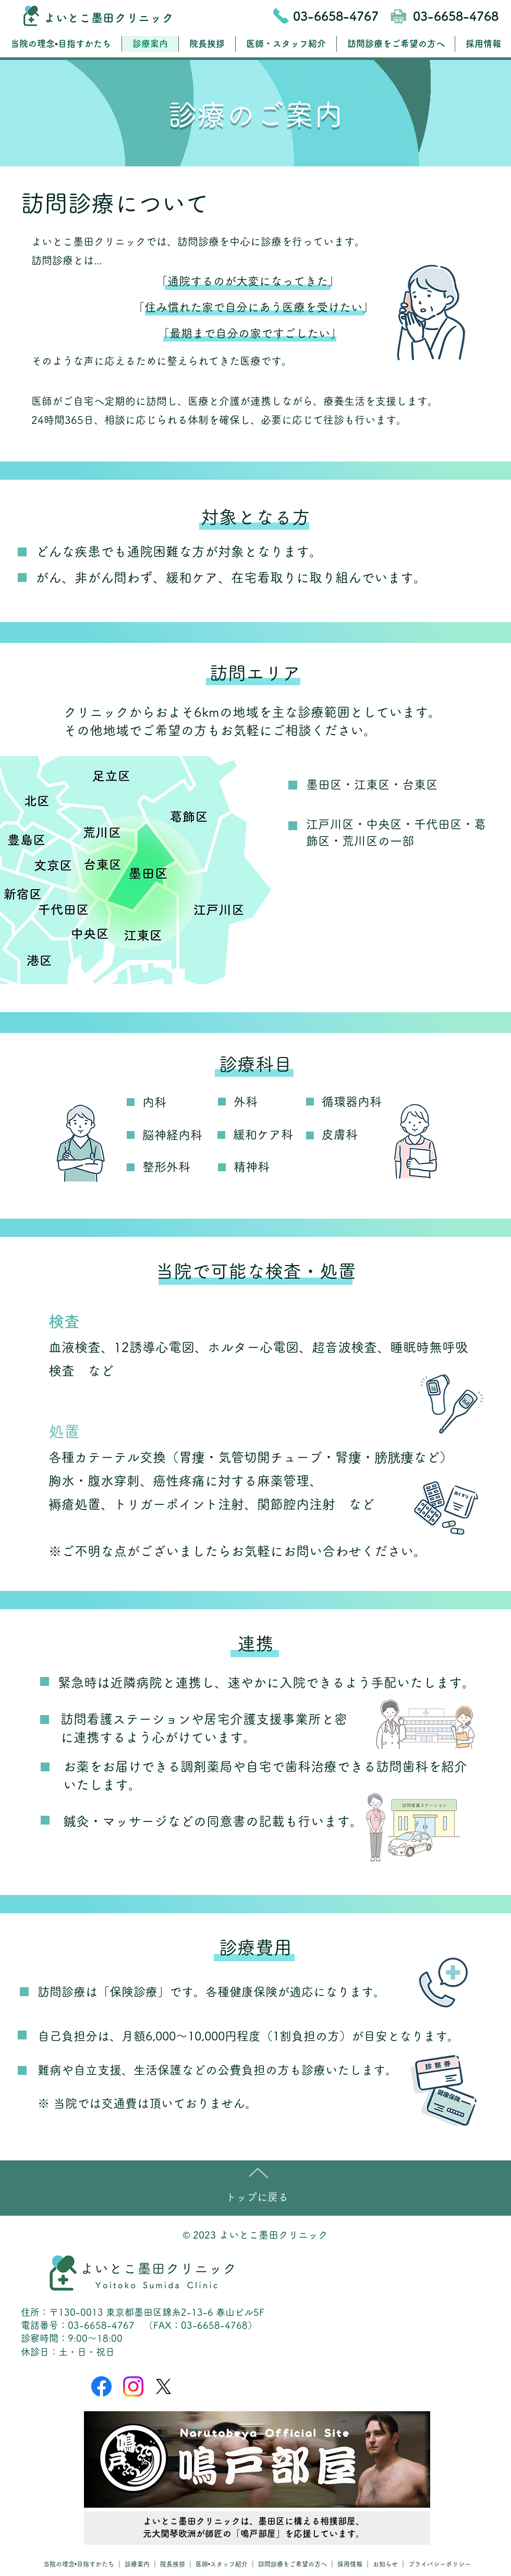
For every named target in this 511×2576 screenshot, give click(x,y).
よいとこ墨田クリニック (109, 17)
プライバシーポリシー (439, 2564)
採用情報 (349, 2564)
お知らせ (386, 2564)
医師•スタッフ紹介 (222, 2564)
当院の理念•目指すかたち (78, 2564)
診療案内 (138, 2564)
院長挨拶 (172, 2564)
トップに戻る (257, 2197)
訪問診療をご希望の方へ (292, 2564)
